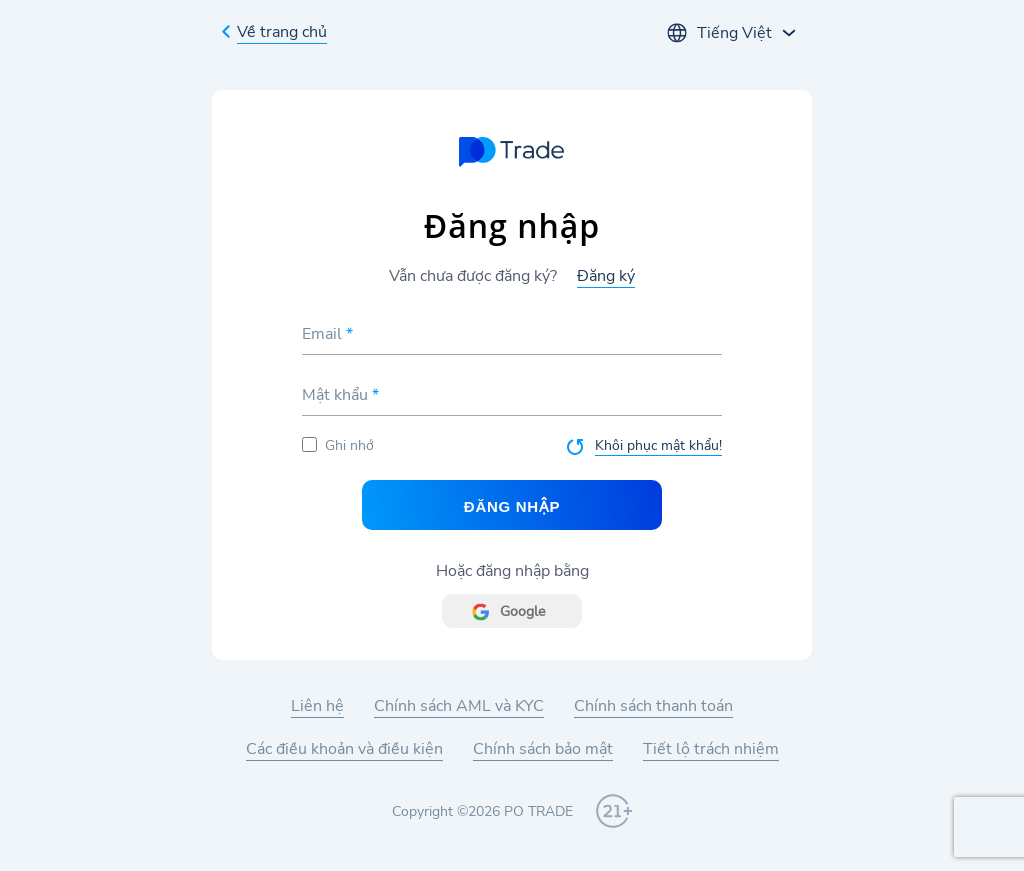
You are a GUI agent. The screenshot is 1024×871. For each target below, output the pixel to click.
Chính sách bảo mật (543, 749)
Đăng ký (606, 276)
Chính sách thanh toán (653, 706)
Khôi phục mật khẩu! (658, 445)
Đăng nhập (512, 506)
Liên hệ (317, 706)
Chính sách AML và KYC (459, 706)
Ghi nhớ (338, 445)
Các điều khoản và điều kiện (344, 749)
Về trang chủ (282, 32)
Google (522, 611)
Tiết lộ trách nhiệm (711, 749)
